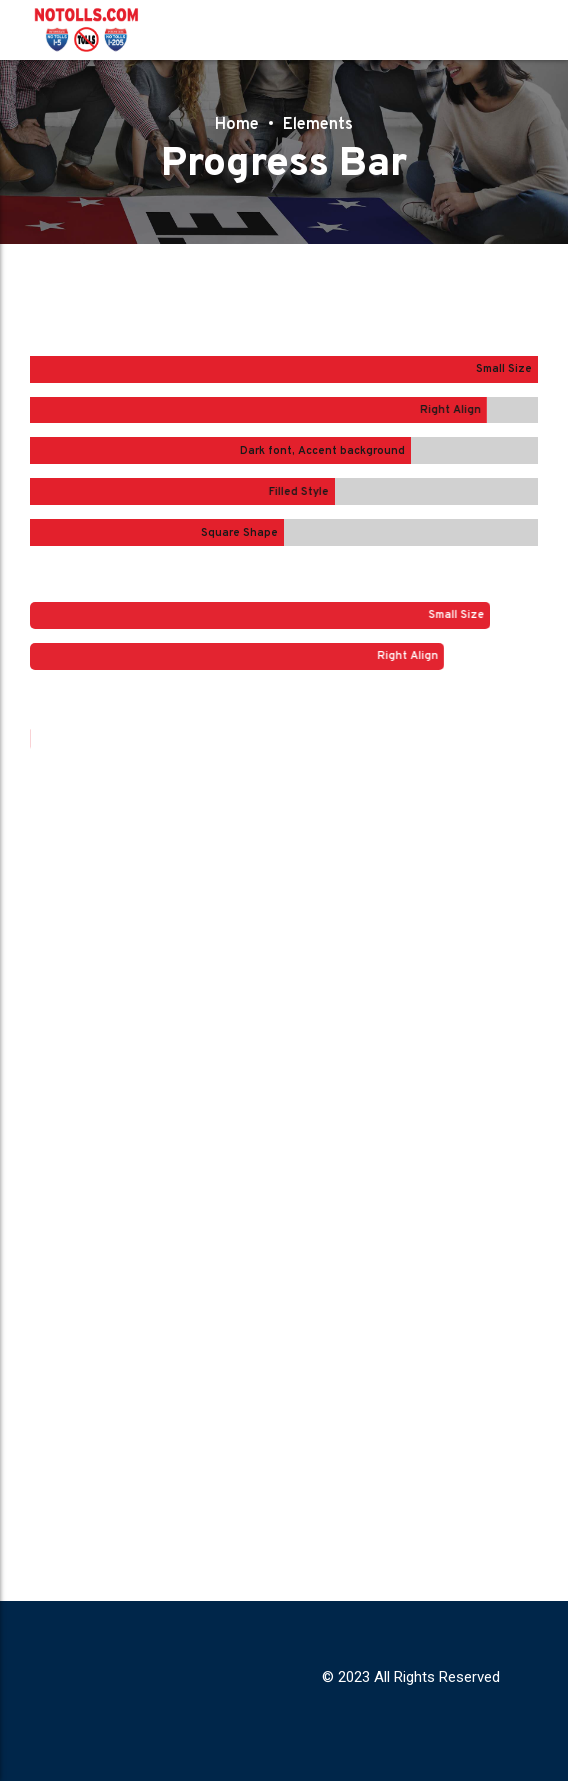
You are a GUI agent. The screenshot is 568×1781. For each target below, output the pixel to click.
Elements (320, 124)
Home (233, 124)
